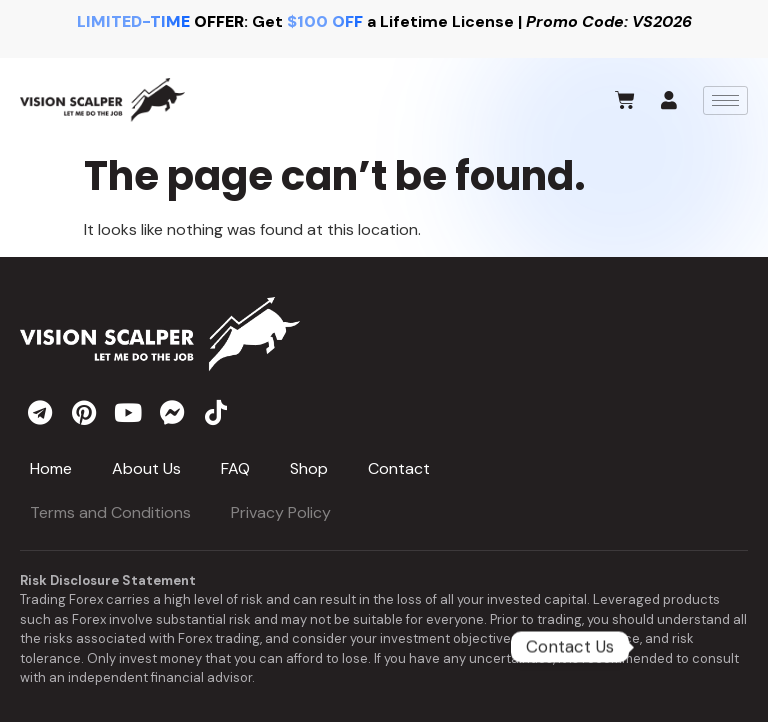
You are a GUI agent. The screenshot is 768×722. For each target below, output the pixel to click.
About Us (146, 468)
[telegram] (40, 412)
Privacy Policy (281, 512)
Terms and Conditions (110, 512)
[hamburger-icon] (725, 100)
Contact (399, 468)
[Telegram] (689, 647)
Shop (309, 468)
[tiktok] (216, 412)
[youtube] (128, 412)
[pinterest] (84, 412)
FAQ (235, 468)
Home (51, 468)
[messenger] (172, 412)
